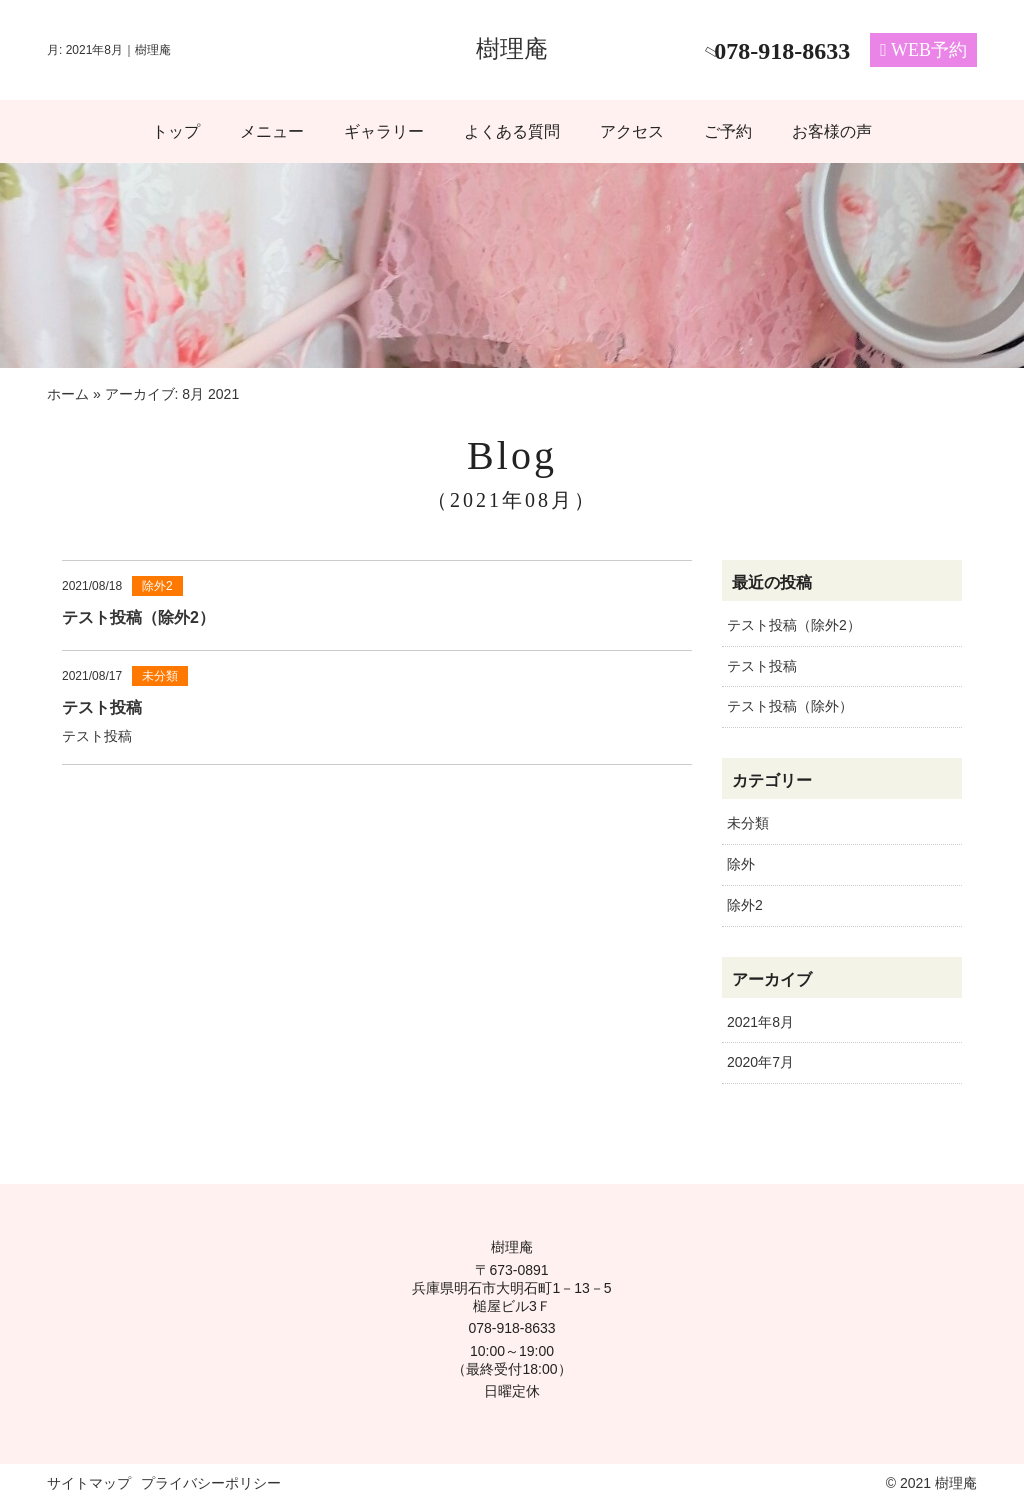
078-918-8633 (511, 1328)
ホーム (68, 394)
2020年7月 (760, 1062)
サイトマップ (89, 1483)
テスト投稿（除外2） (794, 625)
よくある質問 (512, 131)
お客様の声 (832, 131)
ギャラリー (384, 131)
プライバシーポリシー (211, 1483)
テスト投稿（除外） (790, 706)
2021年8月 (760, 1022)
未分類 (748, 823)
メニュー (272, 131)
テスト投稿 (762, 666)
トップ (176, 131)
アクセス (632, 131)
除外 (741, 864)
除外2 (745, 905)
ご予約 (728, 131)
